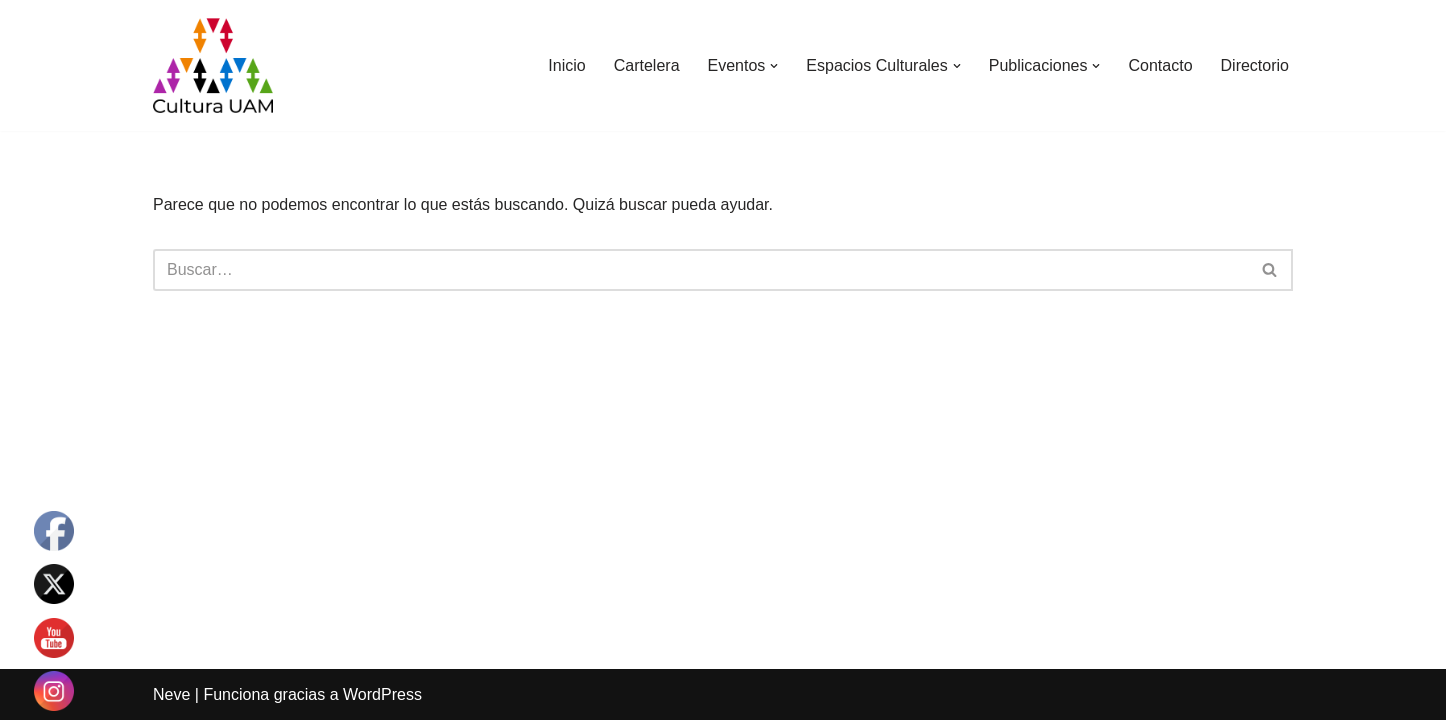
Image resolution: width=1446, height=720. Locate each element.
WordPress (382, 694)
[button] (774, 66)
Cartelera (647, 65)
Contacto (1160, 65)
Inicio (566, 65)
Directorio (1255, 65)
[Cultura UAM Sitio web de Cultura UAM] (213, 65)
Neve (171, 694)
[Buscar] (700, 270)
